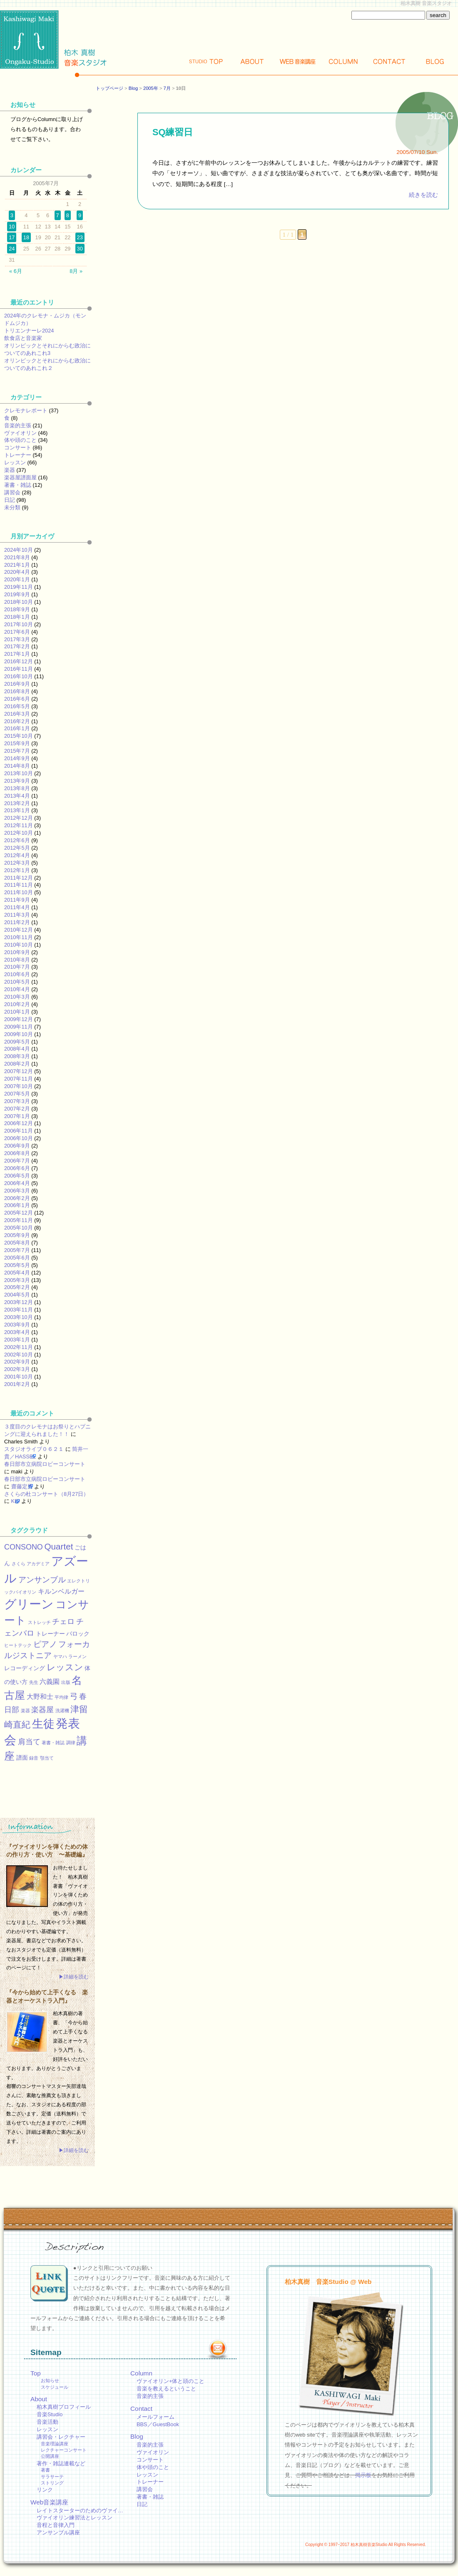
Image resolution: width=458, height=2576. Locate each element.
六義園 (50, 1681)
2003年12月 (18, 1302)
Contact (389, 61)
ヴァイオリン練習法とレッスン (74, 2517)
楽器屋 (42, 1710)
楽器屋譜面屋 (20, 477)
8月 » (76, 271)
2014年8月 (17, 766)
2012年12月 (18, 818)
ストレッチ (39, 1622)
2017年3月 (17, 639)
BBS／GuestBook (158, 2424)
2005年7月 (17, 1250)
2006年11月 (18, 1131)
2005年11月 (18, 1220)
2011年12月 (18, 878)
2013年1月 (17, 810)
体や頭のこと (20, 440)
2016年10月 (18, 676)
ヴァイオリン (20, 433)
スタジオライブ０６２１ (34, 1449)
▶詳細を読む (74, 1976)
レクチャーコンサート (64, 2449)
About (252, 61)
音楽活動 (47, 2422)
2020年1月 (17, 579)
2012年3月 (17, 863)
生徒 (43, 1724)
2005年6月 (17, 1258)
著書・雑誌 (17, 485)
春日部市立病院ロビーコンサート (44, 1464)
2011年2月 (17, 922)
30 (80, 248)
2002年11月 (18, 1347)
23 (80, 237)
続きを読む (423, 195)
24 (12, 248)
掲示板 (363, 2475)
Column (343, 61)
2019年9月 (17, 594)
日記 (9, 500)
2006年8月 (17, 1153)
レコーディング (24, 1668)
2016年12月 (18, 661)
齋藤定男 (22, 1486)
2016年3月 (17, 714)
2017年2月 (17, 646)
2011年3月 (17, 915)
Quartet (58, 1546)
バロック (78, 1633)
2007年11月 (18, 1079)
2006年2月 (17, 1198)
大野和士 (40, 1696)
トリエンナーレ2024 (29, 330)
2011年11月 (18, 885)
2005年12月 (18, 1213)
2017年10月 (18, 624)
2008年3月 (17, 1056)
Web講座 (298, 61)
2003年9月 (17, 1324)
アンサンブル (42, 1579)
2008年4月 (17, 1049)
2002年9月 (17, 1362)
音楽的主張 (17, 425)
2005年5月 (17, 1265)
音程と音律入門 (56, 2525)
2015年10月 (18, 736)
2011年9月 (17, 900)
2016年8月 (17, 691)
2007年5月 (17, 1094)
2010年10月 (18, 945)
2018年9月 (17, 609)
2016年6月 (17, 699)
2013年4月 (17, 796)
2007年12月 (18, 1071)
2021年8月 (17, 557)
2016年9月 (17, 684)
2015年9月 (17, 743)
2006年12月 (18, 1123)
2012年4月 (17, 855)
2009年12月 (18, 1019)
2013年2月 (17, 803)
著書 (45, 2469)
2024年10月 (18, 550)
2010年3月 (17, 997)
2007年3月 (17, 1101)
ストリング (52, 2482)
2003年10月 (18, 1317)
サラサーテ (52, 2476)
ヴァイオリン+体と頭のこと (170, 2381)
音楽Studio (49, 2414)
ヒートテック (18, 1645)
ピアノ (45, 1644)
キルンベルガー (61, 1591)
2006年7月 (17, 1161)
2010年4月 (17, 989)
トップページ (109, 88)
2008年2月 (17, 1064)
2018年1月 (17, 617)
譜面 (22, 1757)
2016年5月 (17, 706)
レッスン (15, 462)
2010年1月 (17, 1012)
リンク (45, 2490)
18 (26, 237)
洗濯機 (62, 1710)
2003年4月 (17, 1332)
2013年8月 (17, 788)
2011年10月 (18, 892)
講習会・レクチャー (61, 2437)
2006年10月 (18, 1138)
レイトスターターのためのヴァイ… (80, 2510)
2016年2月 (17, 721)
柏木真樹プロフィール (64, 2407)
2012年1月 (17, 870)
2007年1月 (17, 1116)
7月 (167, 88)
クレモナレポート (25, 410)
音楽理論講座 (54, 2443)
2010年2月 (17, 1004)
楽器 (9, 470)
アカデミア (38, 1563)
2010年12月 (18, 930)
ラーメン (77, 1656)
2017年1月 (17, 654)
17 (12, 237)
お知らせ (50, 2380)
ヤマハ (60, 1656)
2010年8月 (17, 960)
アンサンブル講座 (58, 2532)
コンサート (17, 447)
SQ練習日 (172, 132)
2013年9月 (17, 781)
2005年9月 (17, 1235)
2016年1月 (17, 728)
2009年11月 (18, 1027)
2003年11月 (18, 1310)
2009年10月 (18, 1034)
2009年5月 (17, 1042)
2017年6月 (17, 632)
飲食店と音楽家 (23, 338)
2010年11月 (18, 937)
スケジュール (54, 2387)
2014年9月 (17, 758)
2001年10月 (18, 1377)
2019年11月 (18, 587)
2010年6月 (17, 974)
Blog (435, 61)
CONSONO (23, 1547)
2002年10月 (18, 1354)
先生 (33, 1682)
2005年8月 (17, 1243)
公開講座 (50, 2456)
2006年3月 (17, 1191)
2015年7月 (17, 751)
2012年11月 (18, 825)
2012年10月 (18, 833)
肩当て (29, 1742)
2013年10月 (18, 773)
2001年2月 (17, 1384)
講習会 (12, 492)
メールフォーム (155, 2417)
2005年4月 (17, 1272)
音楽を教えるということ (166, 2388)
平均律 (61, 1697)
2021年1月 (17, 565)
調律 (70, 1742)
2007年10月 (18, 1086)
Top (206, 61)
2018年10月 (18, 602)
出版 (65, 1682)
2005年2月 (17, 1287)
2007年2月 (17, 1109)
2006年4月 (17, 1183)
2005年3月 (17, 1280)
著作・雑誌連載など (61, 2463)
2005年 (150, 88)
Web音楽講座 (49, 2502)
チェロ (63, 1621)
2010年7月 (17, 967)
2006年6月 (17, 1168)
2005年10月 (18, 1228)
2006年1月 (17, 1205)
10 (12, 226)
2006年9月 (17, 1146)
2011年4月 (17, 907)
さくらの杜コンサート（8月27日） (46, 1494)
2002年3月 (17, 1369)
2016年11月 (18, 669)
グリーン (29, 1604)
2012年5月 (17, 848)
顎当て (47, 1757)
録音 (33, 1757)
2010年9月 (17, 952)
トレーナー (17, 455)
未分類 (12, 507)
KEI (15, 1501)
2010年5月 (17, 982)
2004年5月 (17, 1295)
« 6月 (15, 271)
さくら (18, 1563)
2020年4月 (17, 572)
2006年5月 (17, 1176)
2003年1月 (17, 1339)
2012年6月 (17, 840)
